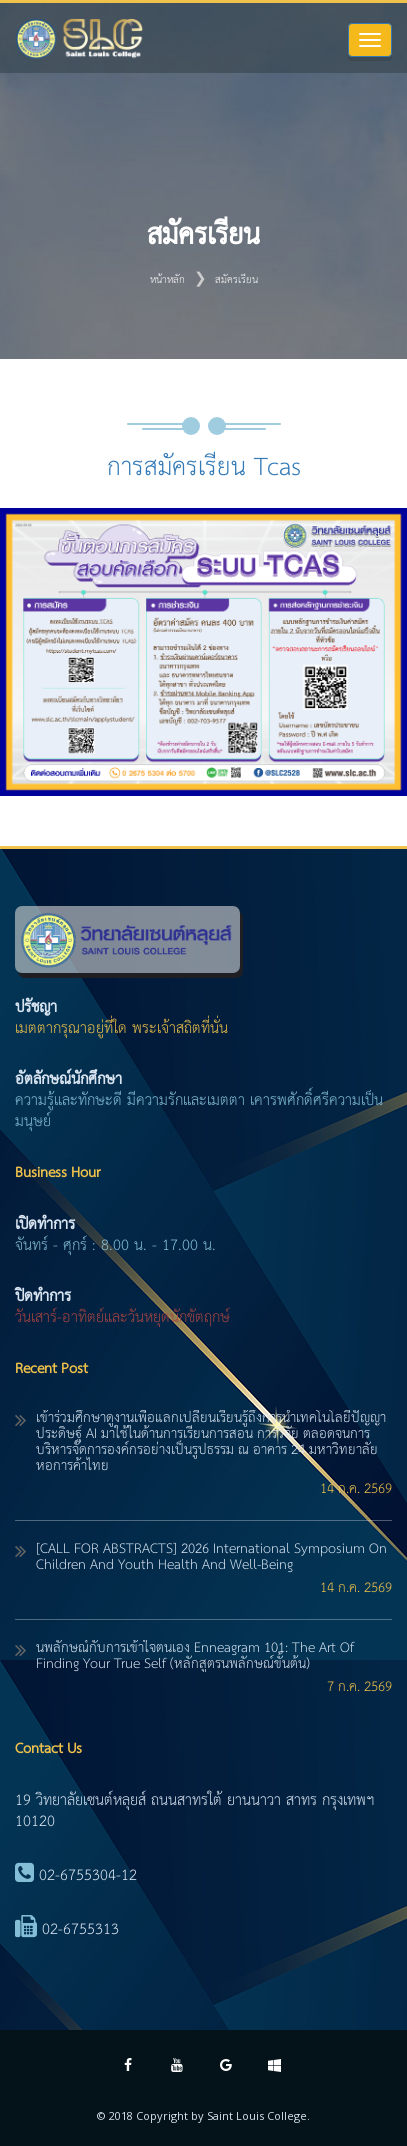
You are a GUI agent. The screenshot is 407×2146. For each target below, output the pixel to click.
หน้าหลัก (167, 280)
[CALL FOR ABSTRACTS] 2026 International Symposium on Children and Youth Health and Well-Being (211, 1557)
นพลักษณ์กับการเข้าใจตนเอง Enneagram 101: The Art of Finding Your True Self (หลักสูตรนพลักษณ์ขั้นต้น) (195, 1656)
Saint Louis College (257, 2115)
